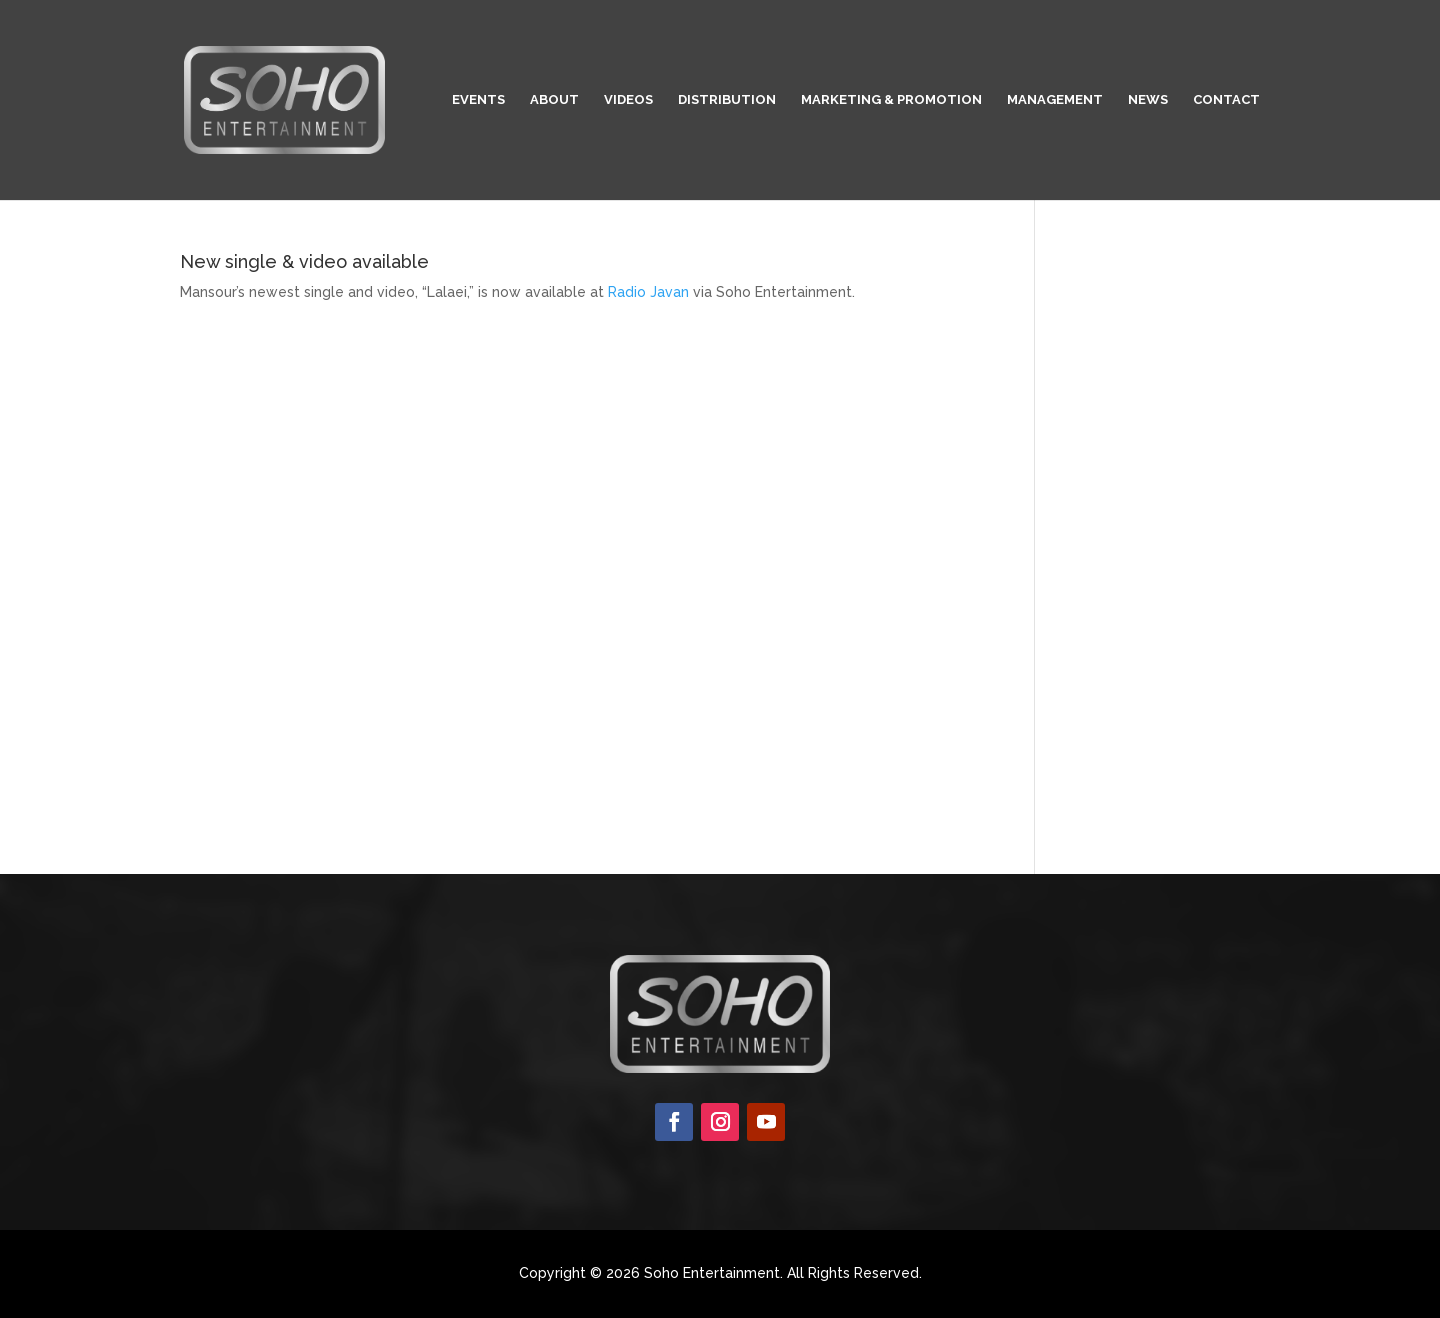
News (1148, 100)
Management (1055, 100)
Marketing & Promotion (891, 100)
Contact (1226, 100)
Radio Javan (648, 292)
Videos (628, 100)
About (554, 100)
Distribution (727, 100)
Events (478, 100)
